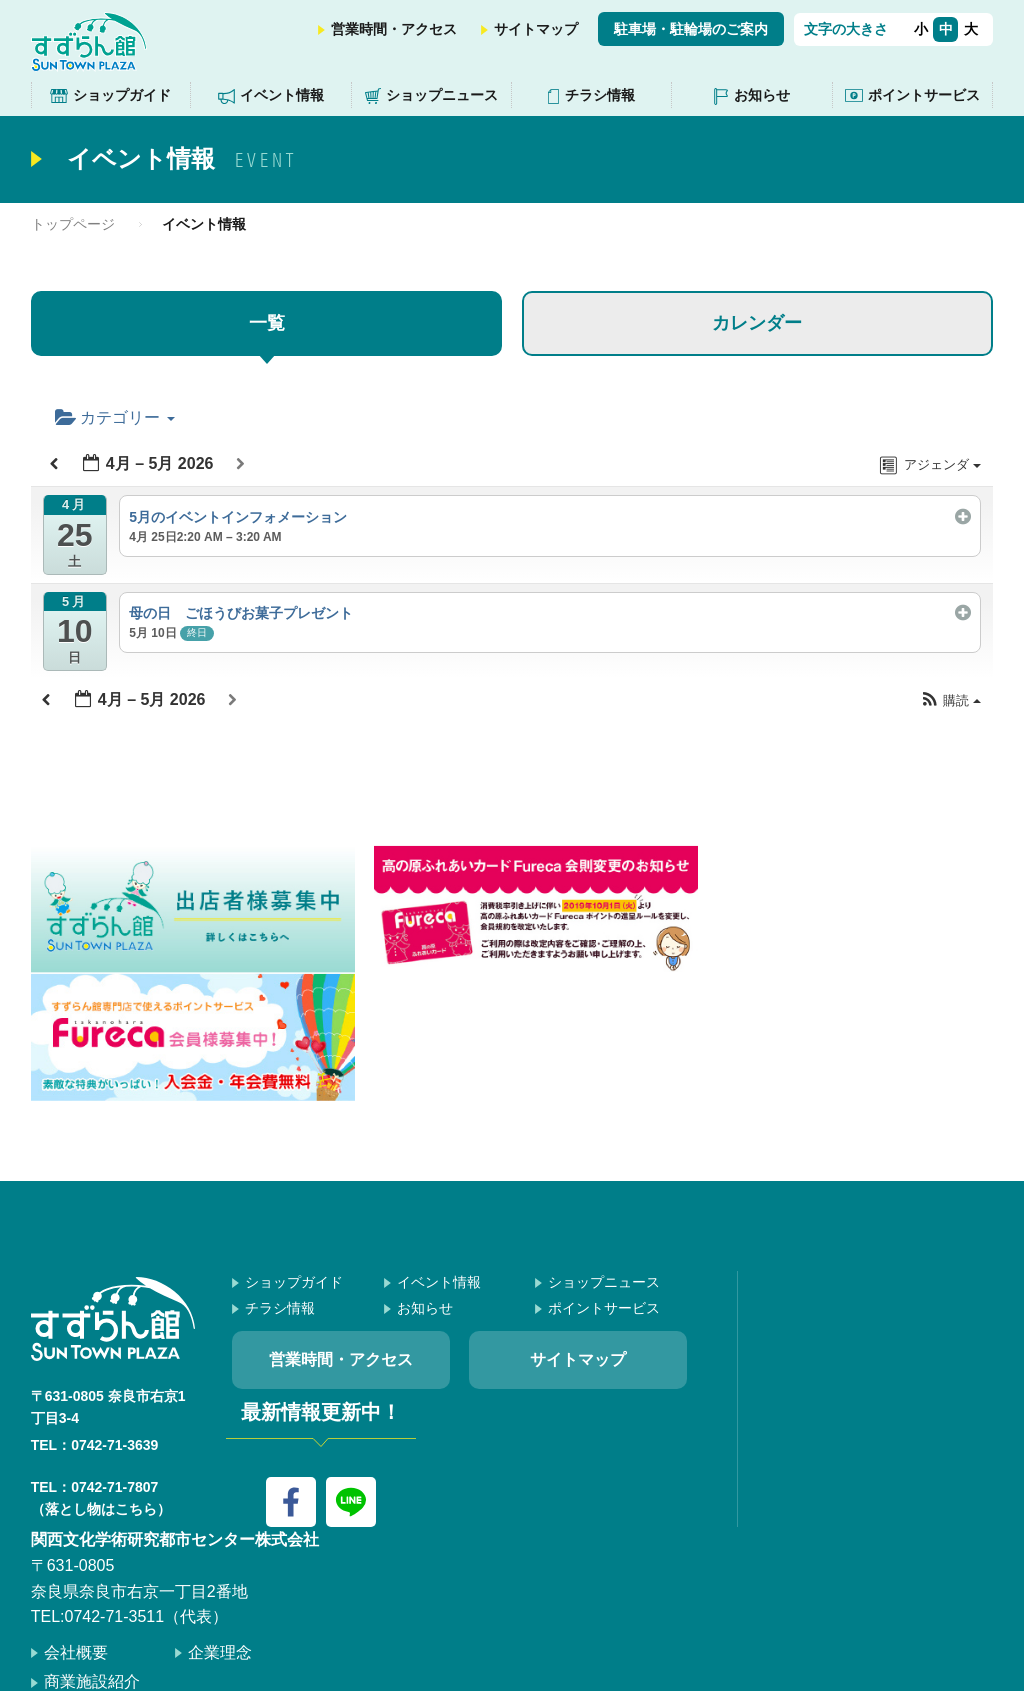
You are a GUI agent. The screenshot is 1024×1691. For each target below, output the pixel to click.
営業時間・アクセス (394, 29)
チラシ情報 (600, 95)
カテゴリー (115, 417)
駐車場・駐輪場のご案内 (691, 29)
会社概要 (76, 1518)
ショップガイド (122, 95)
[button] (950, 701)
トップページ (73, 224)
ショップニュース (442, 95)
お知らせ (762, 95)
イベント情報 (282, 95)
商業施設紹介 (92, 1547)
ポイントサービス (924, 95)
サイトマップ (536, 29)
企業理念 (220, 1518)
